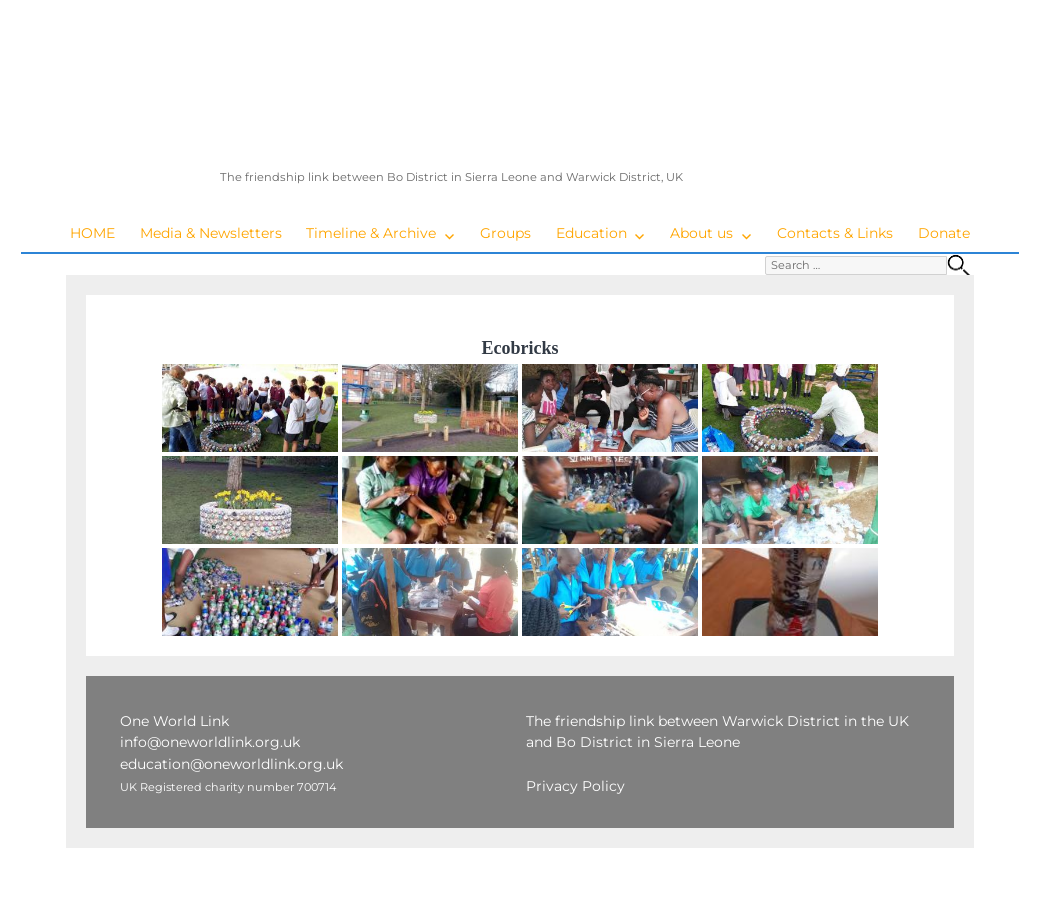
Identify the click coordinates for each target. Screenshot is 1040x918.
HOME (92, 233)
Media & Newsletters (211, 233)
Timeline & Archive (371, 233)
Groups (505, 233)
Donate (944, 233)
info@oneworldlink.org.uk (210, 742)
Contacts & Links (835, 233)
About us (701, 233)
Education (591, 233)
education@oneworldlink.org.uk (231, 764)
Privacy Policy (575, 786)
